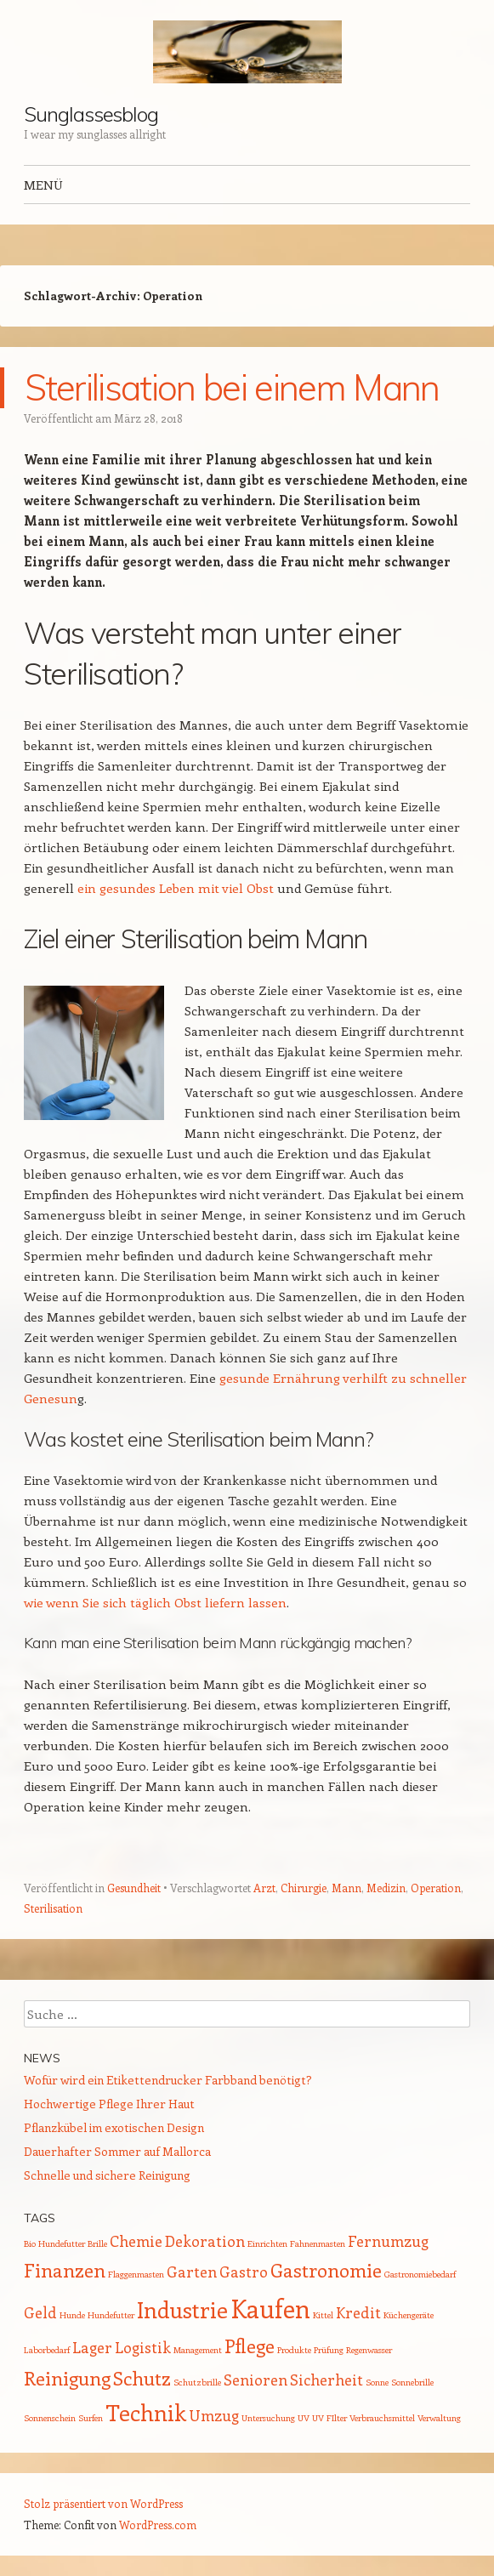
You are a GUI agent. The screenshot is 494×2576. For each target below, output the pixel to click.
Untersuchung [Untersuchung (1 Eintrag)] (268, 2418)
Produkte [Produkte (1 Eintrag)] (294, 2350)
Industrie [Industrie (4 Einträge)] (182, 2309)
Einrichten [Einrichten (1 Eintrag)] (267, 2243)
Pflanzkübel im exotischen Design (114, 2127)
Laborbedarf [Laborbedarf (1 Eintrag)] (47, 2350)
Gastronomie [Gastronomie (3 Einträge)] (326, 2270)
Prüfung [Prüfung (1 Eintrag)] (329, 2350)
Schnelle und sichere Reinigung (107, 2175)
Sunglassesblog (91, 114)
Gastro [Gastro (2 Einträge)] (243, 2271)
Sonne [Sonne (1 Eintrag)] (377, 2382)
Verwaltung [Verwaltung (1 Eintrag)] (439, 2418)
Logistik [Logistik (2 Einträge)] (143, 2347)
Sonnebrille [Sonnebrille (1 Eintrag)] (412, 2382)
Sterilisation (53, 1908)
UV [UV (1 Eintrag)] (303, 2418)
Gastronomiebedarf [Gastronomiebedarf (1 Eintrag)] (420, 2274)
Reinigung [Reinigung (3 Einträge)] (67, 2378)
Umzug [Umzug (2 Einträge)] (214, 2415)
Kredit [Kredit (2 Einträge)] (358, 2312)
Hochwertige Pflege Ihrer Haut (109, 2103)
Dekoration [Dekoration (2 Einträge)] (205, 2241)
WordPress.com (157, 2524)
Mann (346, 1887)
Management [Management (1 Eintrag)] (197, 2350)
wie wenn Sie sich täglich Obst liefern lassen (155, 1602)
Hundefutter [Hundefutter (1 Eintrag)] (111, 2315)
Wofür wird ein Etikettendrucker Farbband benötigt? (168, 2080)
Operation (436, 1887)
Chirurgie (303, 1887)
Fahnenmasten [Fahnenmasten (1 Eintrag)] (317, 2243)
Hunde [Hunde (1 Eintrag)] (72, 2315)
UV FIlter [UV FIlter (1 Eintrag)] (329, 2418)
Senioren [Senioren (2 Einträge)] (255, 2379)
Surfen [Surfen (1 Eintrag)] (90, 2418)
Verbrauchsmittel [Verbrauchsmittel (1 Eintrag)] (382, 2418)
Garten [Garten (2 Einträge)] (192, 2271)
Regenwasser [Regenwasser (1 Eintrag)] (369, 2350)
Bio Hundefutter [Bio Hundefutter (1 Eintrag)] (54, 2243)
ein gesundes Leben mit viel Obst (175, 887)
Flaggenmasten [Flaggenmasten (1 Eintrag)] (136, 2274)
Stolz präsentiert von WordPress (103, 2503)
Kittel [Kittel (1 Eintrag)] (323, 2315)
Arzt (264, 1887)
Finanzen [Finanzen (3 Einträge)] (64, 2270)
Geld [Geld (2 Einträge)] (40, 2312)
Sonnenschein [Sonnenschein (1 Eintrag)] (50, 2418)
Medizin (386, 1887)
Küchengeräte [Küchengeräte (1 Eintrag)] (408, 2315)
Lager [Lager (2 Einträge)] (92, 2347)
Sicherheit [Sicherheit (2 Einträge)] (326, 2379)
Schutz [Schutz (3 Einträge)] (142, 2378)
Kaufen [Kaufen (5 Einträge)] (270, 2308)
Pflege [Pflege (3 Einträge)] (249, 2345)
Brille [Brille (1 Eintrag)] (97, 2243)
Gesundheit (134, 1887)
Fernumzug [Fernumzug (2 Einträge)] (388, 2241)
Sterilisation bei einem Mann (232, 387)
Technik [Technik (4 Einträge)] (145, 2412)
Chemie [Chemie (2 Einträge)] (136, 2241)
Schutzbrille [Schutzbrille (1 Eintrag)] (197, 2382)
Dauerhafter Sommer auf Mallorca (117, 2151)
